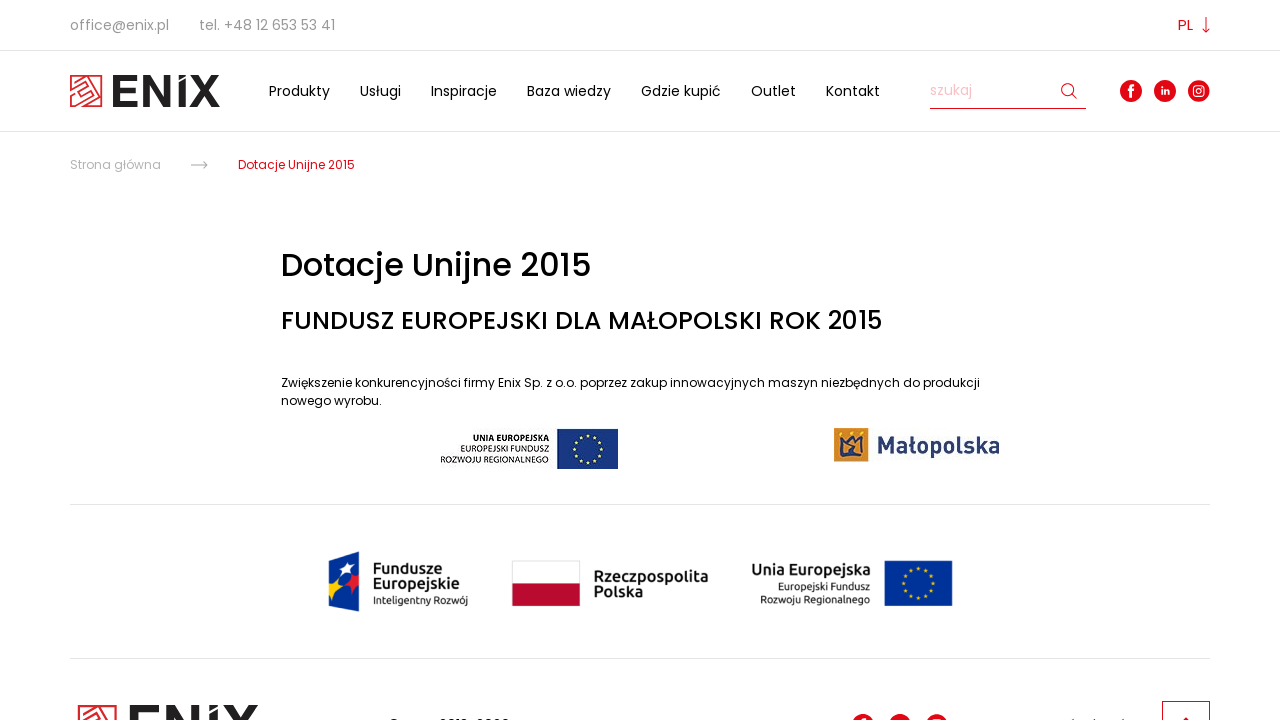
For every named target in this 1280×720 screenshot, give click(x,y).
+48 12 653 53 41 (279, 25)
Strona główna (115, 164)
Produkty (299, 91)
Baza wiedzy (569, 91)
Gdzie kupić (681, 91)
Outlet (773, 91)
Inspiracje (464, 91)
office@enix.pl (119, 25)
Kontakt (853, 91)
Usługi (380, 91)
